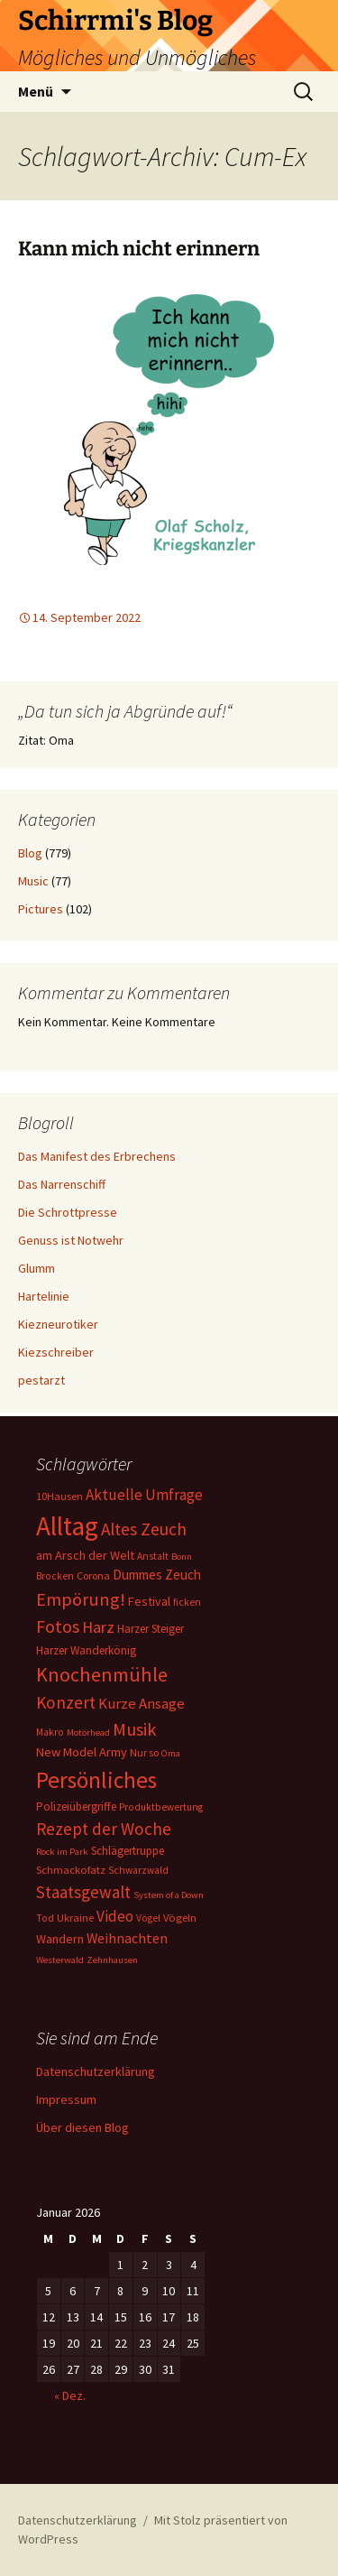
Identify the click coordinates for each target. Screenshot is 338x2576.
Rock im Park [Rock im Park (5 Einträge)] (62, 1852)
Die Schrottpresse (67, 1212)
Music (33, 881)
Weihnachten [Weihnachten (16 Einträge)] (127, 1938)
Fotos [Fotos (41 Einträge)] (57, 1626)
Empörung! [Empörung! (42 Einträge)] (80, 1599)
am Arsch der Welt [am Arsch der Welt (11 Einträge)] (85, 1555)
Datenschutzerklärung (95, 2071)
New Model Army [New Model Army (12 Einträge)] (81, 1752)
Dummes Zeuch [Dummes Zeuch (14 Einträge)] (157, 1574)
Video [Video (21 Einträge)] (114, 1916)
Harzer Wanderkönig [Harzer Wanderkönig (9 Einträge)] (86, 1650)
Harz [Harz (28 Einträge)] (98, 1627)
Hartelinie (43, 1296)
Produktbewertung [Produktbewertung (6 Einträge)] (161, 1807)
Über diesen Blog (82, 2127)
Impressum (66, 2099)
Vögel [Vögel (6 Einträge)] (148, 1918)
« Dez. (70, 2395)
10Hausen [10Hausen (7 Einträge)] (59, 1496)
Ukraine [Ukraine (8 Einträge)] (75, 1917)
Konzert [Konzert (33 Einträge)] (66, 1702)
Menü (35, 91)
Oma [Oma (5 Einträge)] (170, 1753)
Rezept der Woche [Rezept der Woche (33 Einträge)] (103, 1828)
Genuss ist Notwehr (70, 1240)
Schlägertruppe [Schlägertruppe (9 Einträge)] (127, 1850)
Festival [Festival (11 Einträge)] (149, 1601)
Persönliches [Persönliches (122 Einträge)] (96, 1779)
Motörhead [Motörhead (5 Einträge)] (88, 1732)
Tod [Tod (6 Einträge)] (45, 1918)
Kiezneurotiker (58, 1324)
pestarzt (41, 1380)
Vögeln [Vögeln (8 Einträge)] (179, 1917)
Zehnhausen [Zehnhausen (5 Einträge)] (112, 1960)
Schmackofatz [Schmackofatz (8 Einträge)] (70, 1869)
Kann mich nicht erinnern (139, 248)
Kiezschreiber (56, 1352)
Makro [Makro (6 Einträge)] (50, 1732)
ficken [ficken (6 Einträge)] (187, 1602)
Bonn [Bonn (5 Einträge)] (181, 1556)
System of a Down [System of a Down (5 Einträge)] (168, 1895)
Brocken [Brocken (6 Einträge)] (55, 1576)
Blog (30, 853)
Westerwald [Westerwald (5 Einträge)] (60, 1960)
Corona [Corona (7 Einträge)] (93, 1575)
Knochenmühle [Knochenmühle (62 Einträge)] (102, 1674)
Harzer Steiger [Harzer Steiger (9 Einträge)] (150, 1628)
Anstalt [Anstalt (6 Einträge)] (153, 1556)
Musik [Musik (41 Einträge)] (134, 1729)
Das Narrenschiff (61, 1184)
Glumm (36, 1268)
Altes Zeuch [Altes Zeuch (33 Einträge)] (144, 1529)
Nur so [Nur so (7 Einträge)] (144, 1752)
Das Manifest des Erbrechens (97, 1156)
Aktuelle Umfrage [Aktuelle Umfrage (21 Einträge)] (144, 1495)
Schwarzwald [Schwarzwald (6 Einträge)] (138, 1870)
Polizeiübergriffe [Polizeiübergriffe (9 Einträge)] (76, 1806)
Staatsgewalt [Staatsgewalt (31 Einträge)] (83, 1892)
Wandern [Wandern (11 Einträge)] (60, 1939)
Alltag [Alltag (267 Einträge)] (67, 1526)
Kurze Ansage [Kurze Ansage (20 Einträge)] (141, 1703)
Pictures (40, 909)
